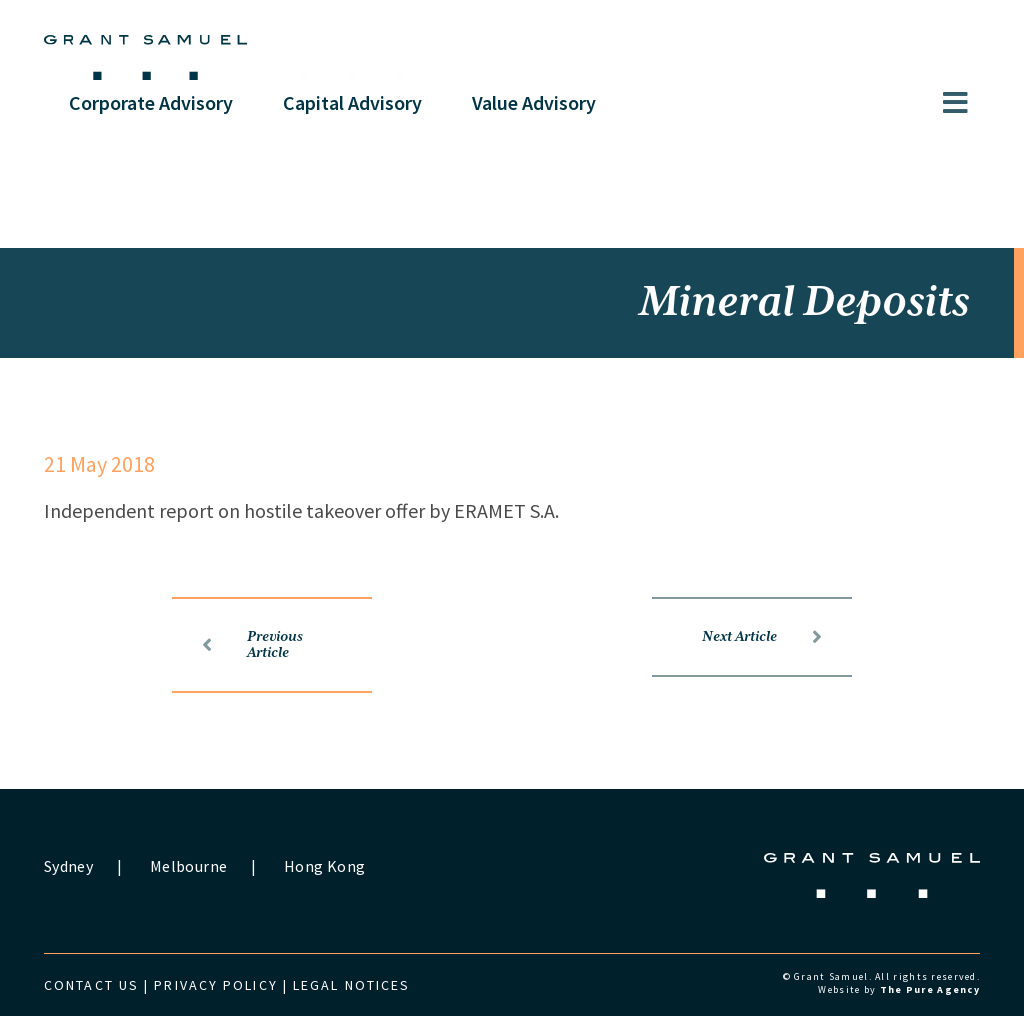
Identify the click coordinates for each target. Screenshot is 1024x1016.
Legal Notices (351, 985)
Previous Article (252, 645)
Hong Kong (324, 866)
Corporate (151, 102)
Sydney (68, 866)
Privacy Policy (215, 985)
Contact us (91, 985)
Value (534, 102)
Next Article (762, 637)
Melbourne (188, 866)
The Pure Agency (930, 989)
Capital (352, 102)
